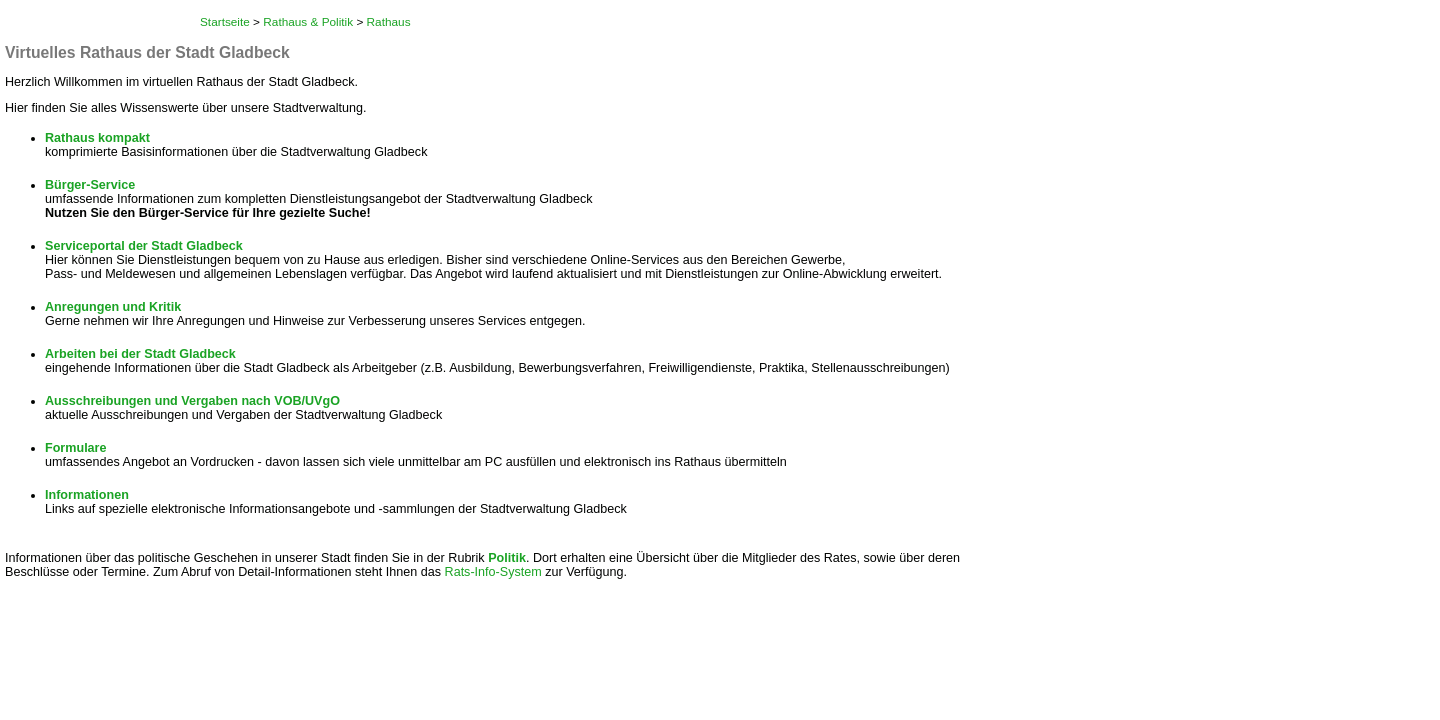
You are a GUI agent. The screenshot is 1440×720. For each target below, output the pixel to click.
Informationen (87, 495)
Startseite (225, 22)
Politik (507, 558)
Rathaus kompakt (97, 138)
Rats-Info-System (493, 572)
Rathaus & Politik (308, 22)
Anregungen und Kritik (113, 307)
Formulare (76, 448)
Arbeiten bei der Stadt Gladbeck (140, 354)
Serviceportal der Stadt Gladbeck (144, 246)
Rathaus (389, 22)
